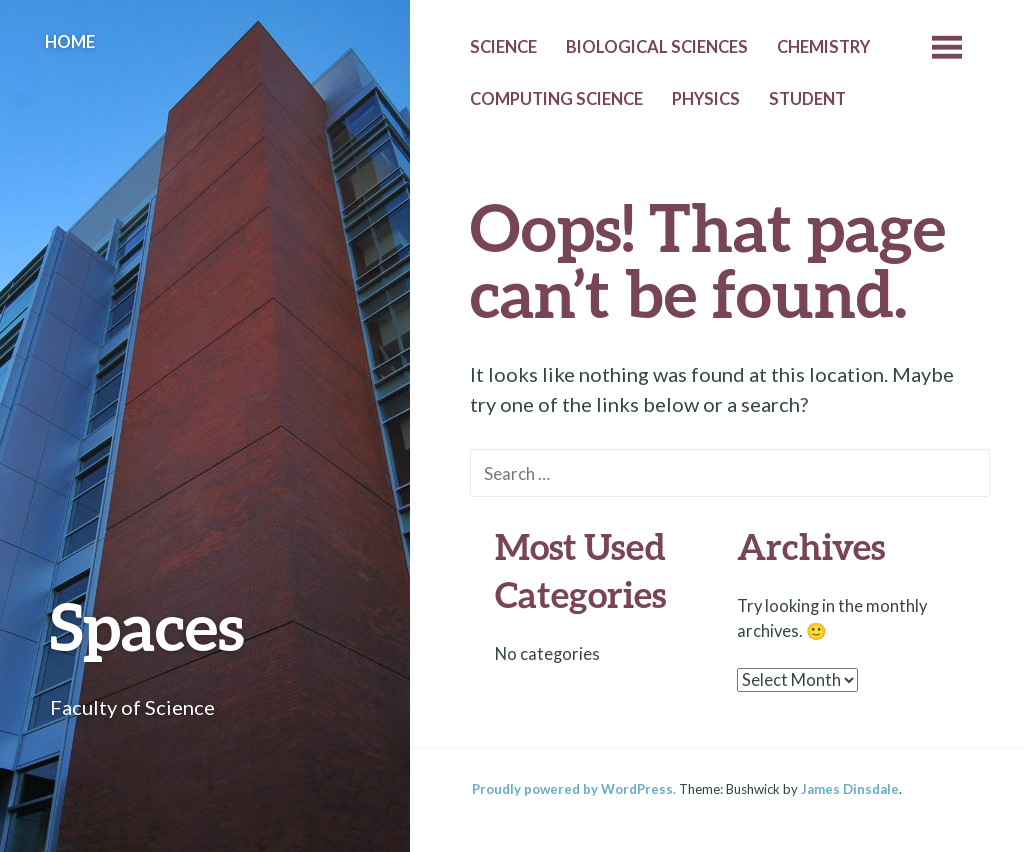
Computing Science (556, 99)
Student (807, 99)
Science (503, 47)
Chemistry (823, 47)
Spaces (147, 625)
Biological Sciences (657, 47)
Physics (706, 99)
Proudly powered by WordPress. (574, 789)
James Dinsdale (850, 789)
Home (70, 42)
